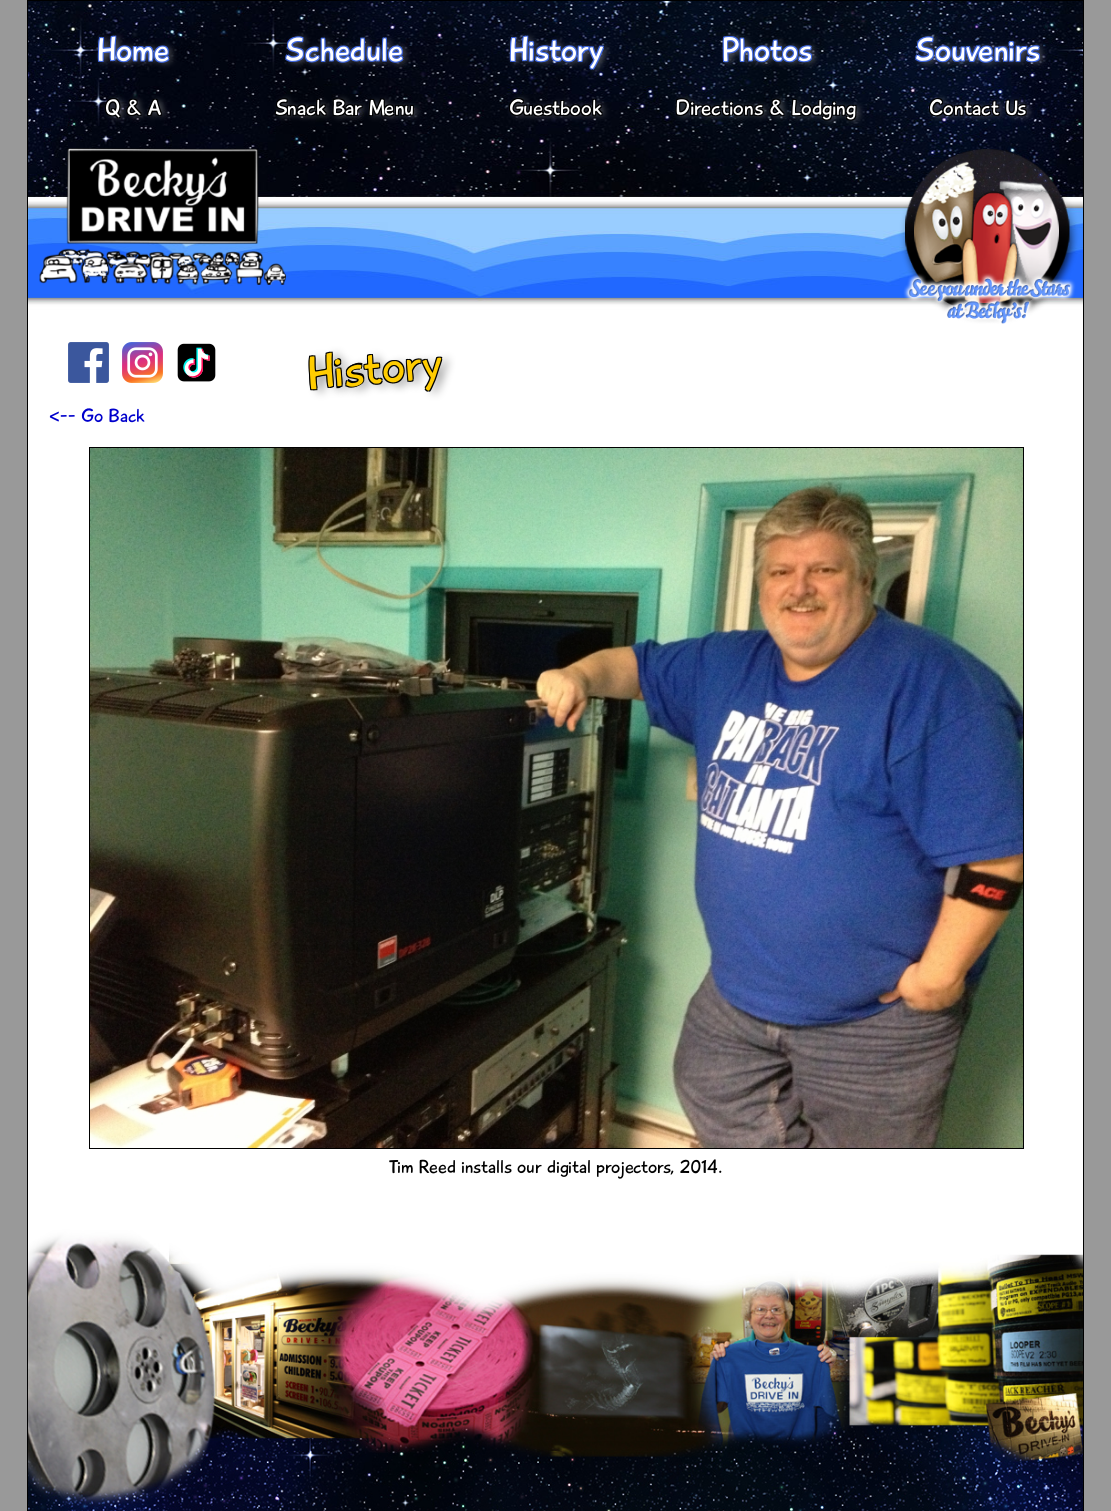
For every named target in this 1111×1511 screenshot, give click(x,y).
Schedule (344, 50)
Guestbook (555, 108)
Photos (766, 50)
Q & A (133, 108)
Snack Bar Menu (344, 108)
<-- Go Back (97, 416)
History (555, 50)
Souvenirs (977, 50)
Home (133, 50)
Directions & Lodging (766, 108)
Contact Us (977, 108)
